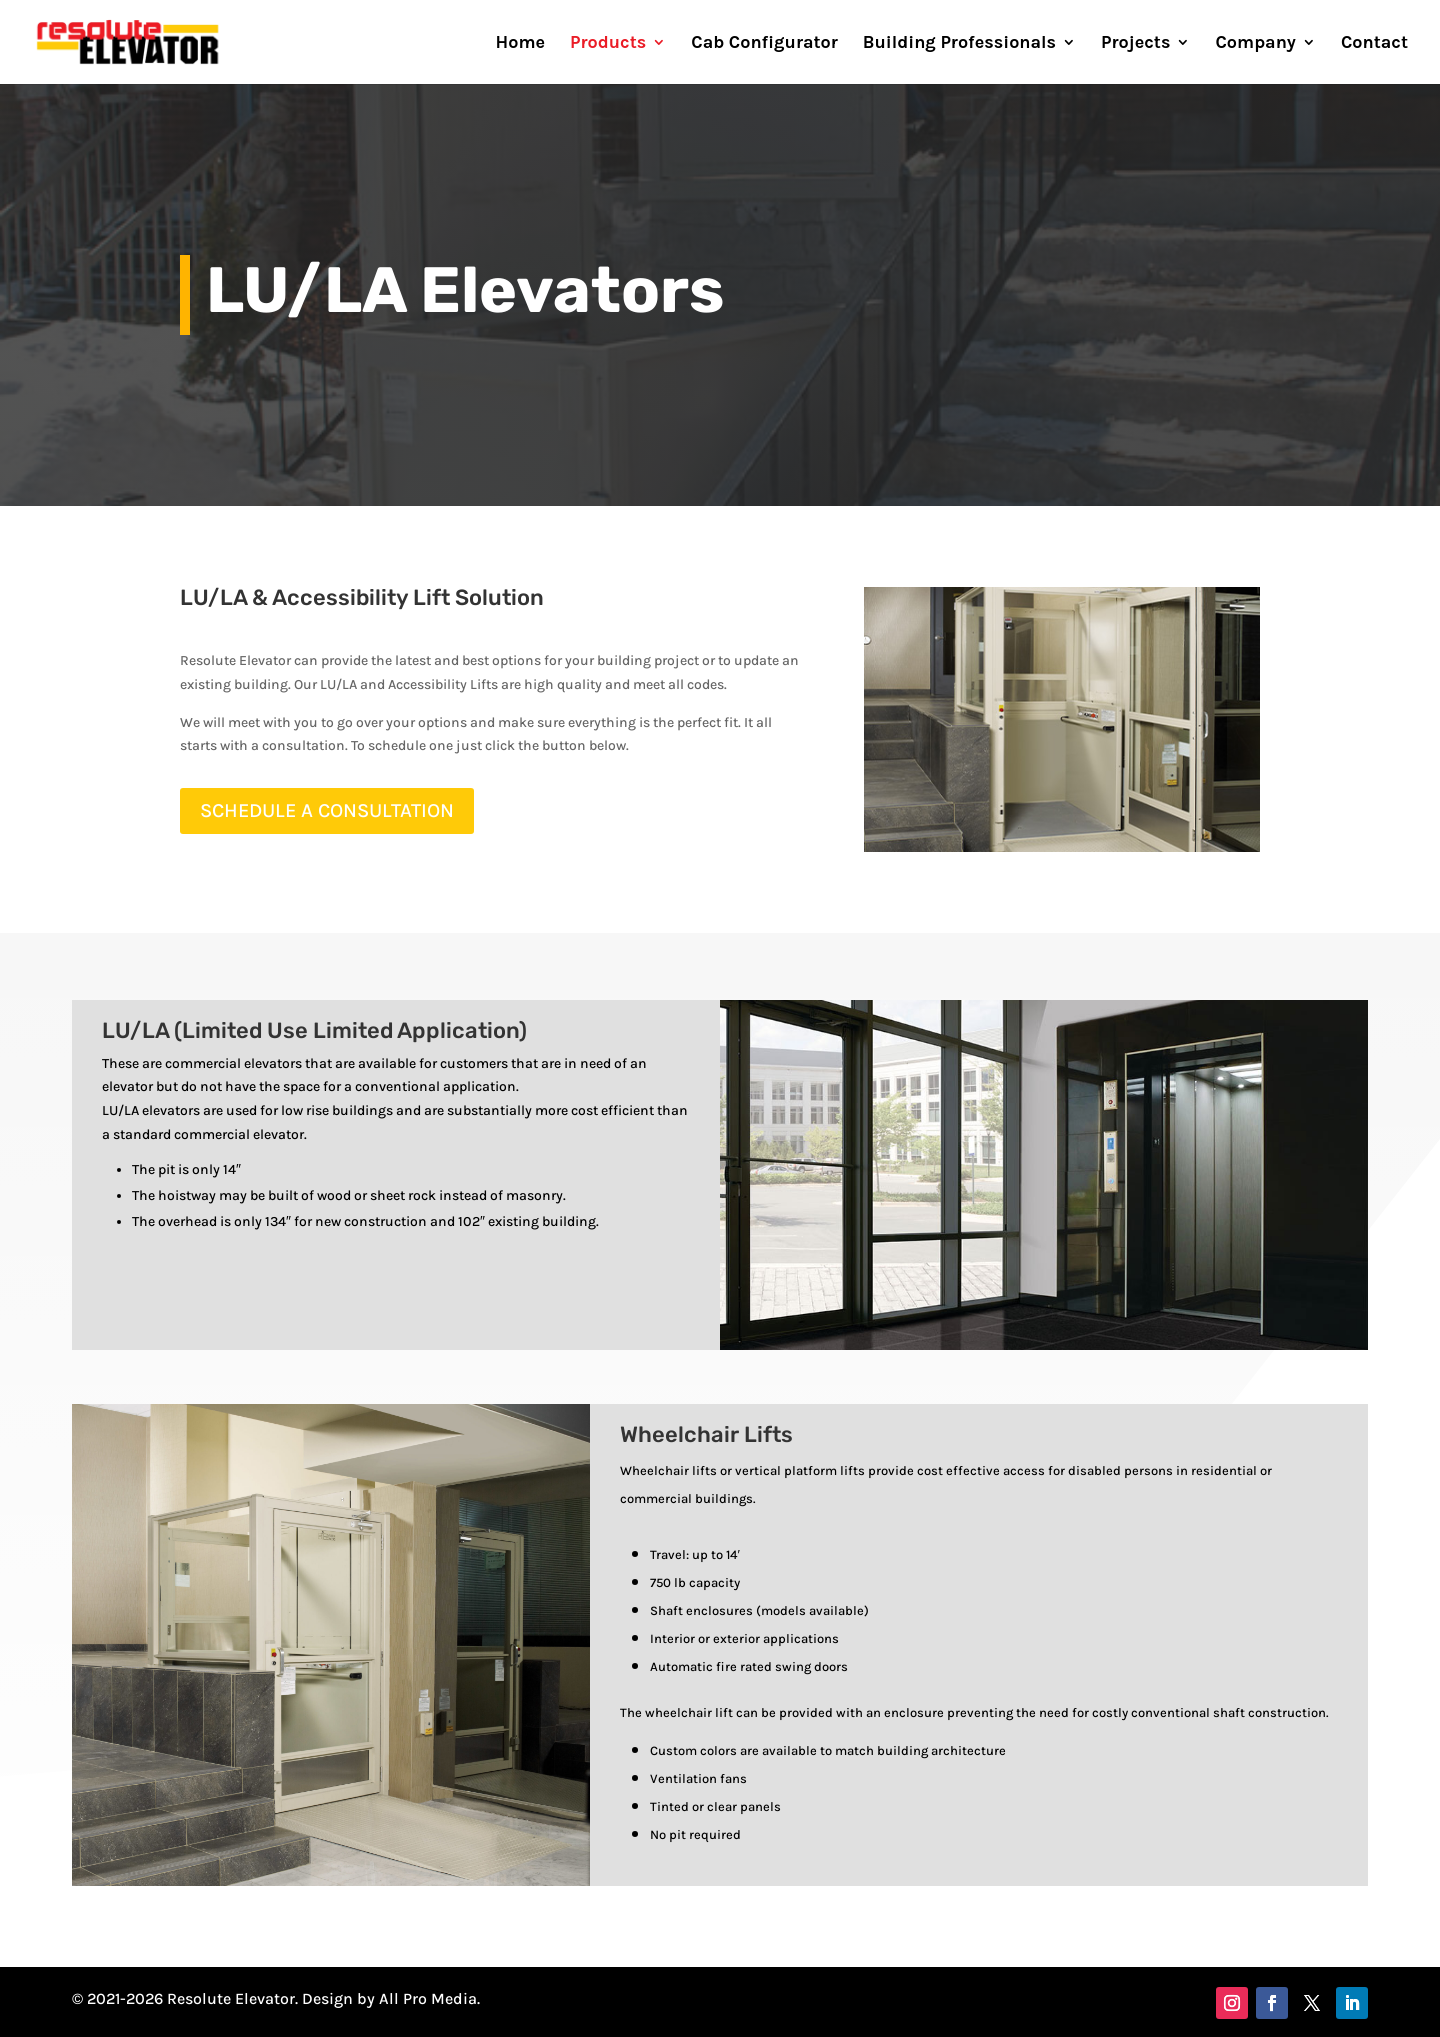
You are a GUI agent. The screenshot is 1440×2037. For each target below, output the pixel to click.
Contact (1374, 44)
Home (521, 44)
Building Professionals (959, 44)
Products (608, 44)
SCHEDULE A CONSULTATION (327, 810)
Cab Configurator (764, 44)
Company (1255, 44)
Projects (1135, 44)
